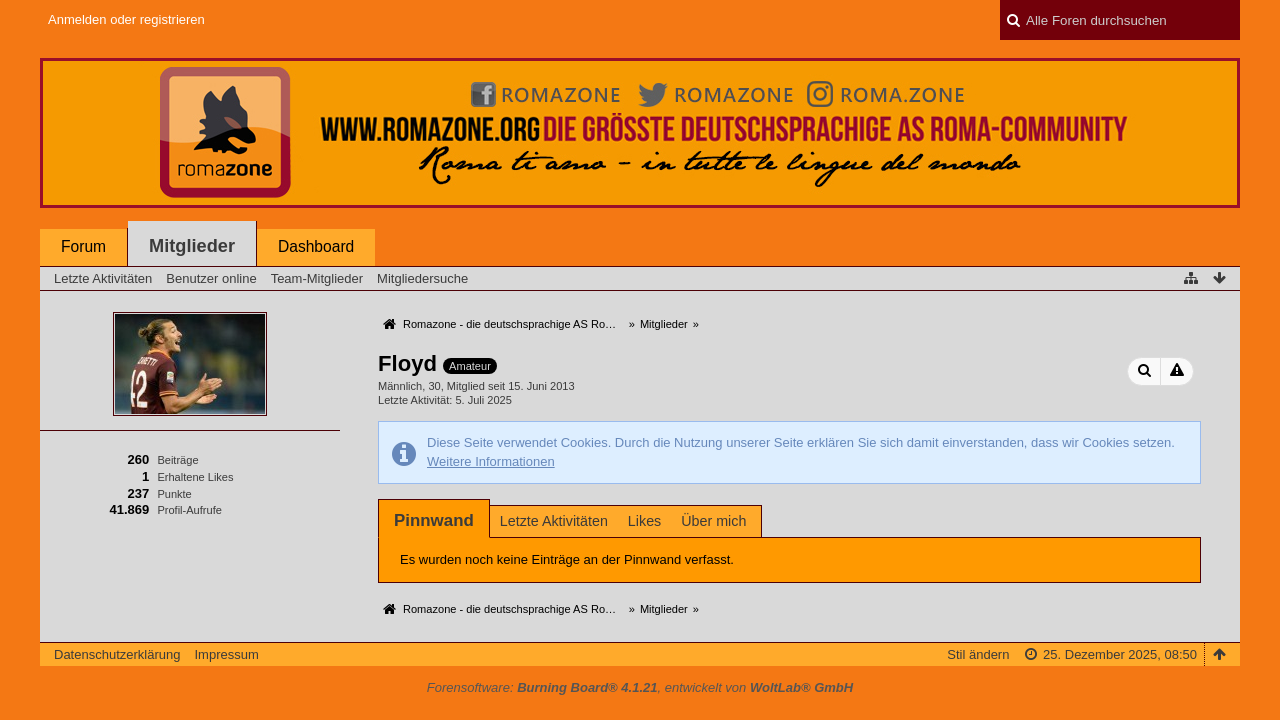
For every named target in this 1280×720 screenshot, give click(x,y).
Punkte (174, 494)
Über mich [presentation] (713, 521)
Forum (83, 246)
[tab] (434, 520)
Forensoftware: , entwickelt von (640, 687)
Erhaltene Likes (195, 477)
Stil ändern (978, 654)
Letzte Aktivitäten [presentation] (554, 521)
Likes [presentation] (644, 521)
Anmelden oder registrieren (126, 19)
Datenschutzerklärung (117, 654)
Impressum (226, 654)
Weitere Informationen (491, 461)
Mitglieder (192, 246)
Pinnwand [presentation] (434, 520)
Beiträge (177, 460)
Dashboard (316, 246)
